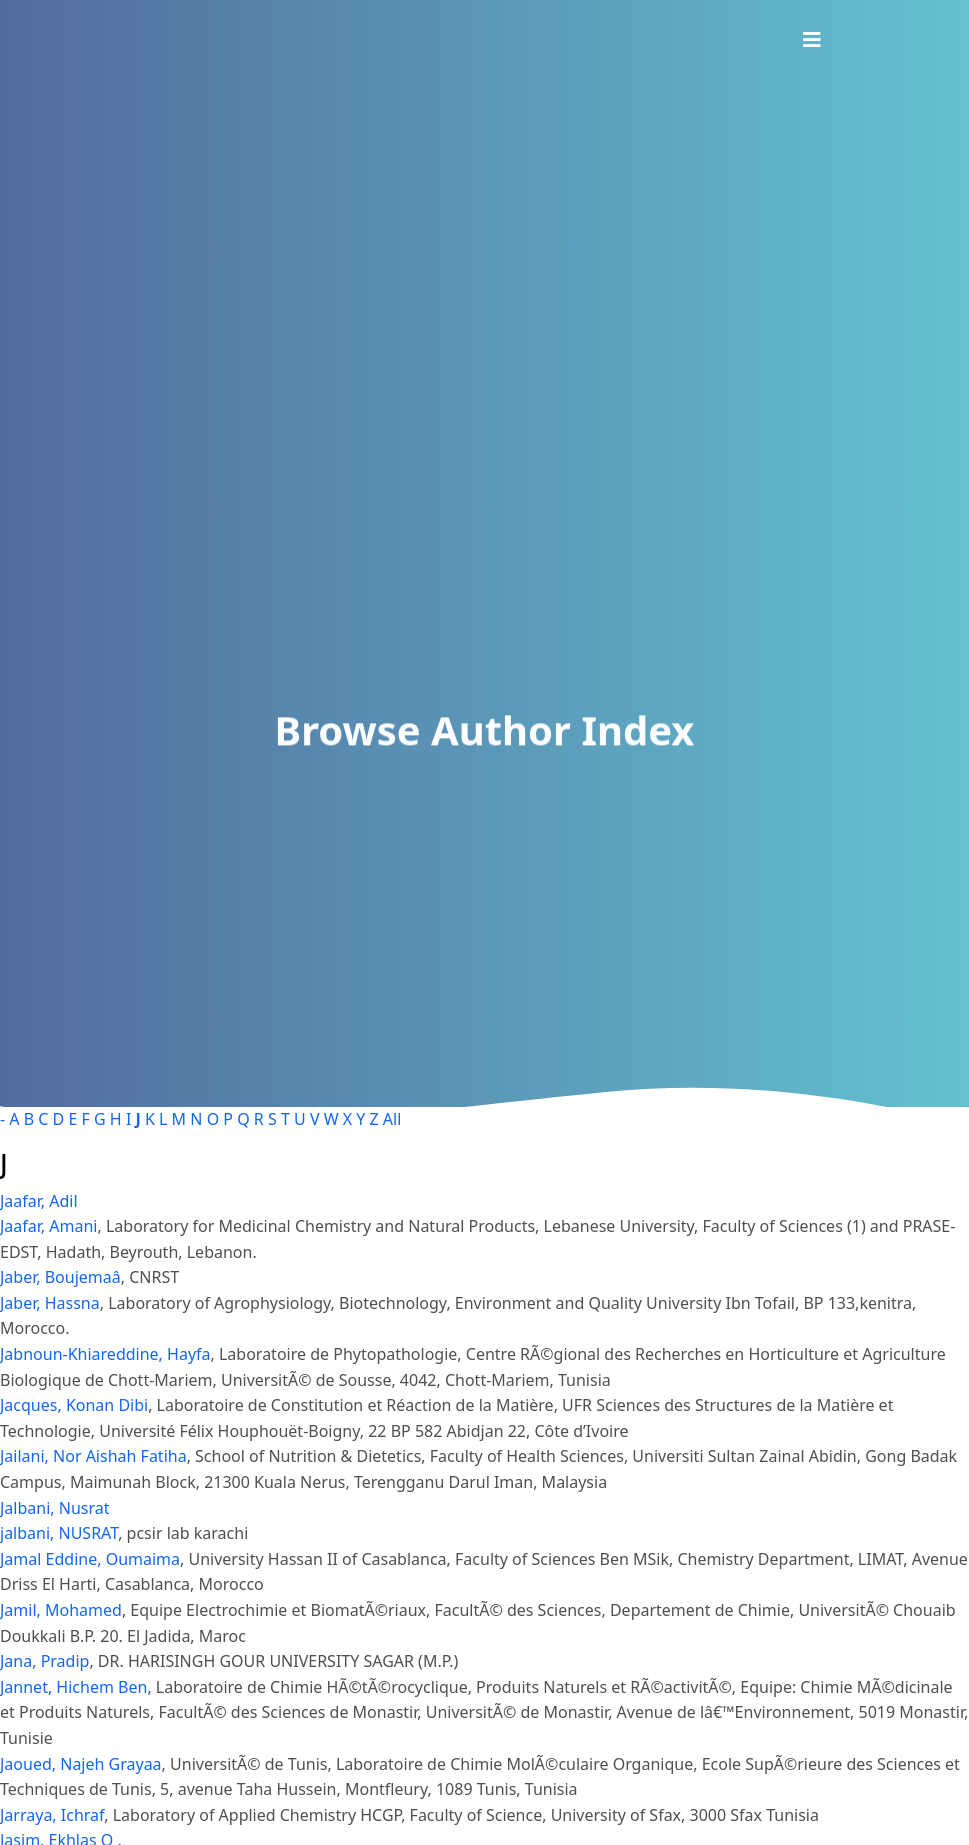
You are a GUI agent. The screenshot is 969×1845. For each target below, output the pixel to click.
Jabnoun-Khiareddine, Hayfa (105, 1354)
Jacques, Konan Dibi (74, 1405)
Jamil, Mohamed (61, 1610)
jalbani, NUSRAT (59, 1533)
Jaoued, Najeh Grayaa (81, 1764)
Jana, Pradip (44, 1661)
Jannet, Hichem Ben (73, 1687)
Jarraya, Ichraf (52, 1815)
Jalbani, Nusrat (55, 1508)
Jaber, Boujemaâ (60, 1277)
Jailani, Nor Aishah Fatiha (93, 1456)
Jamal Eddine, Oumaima (90, 1559)
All (392, 1119)
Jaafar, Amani (48, 1226)
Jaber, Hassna (50, 1303)
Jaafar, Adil (39, 1201)
